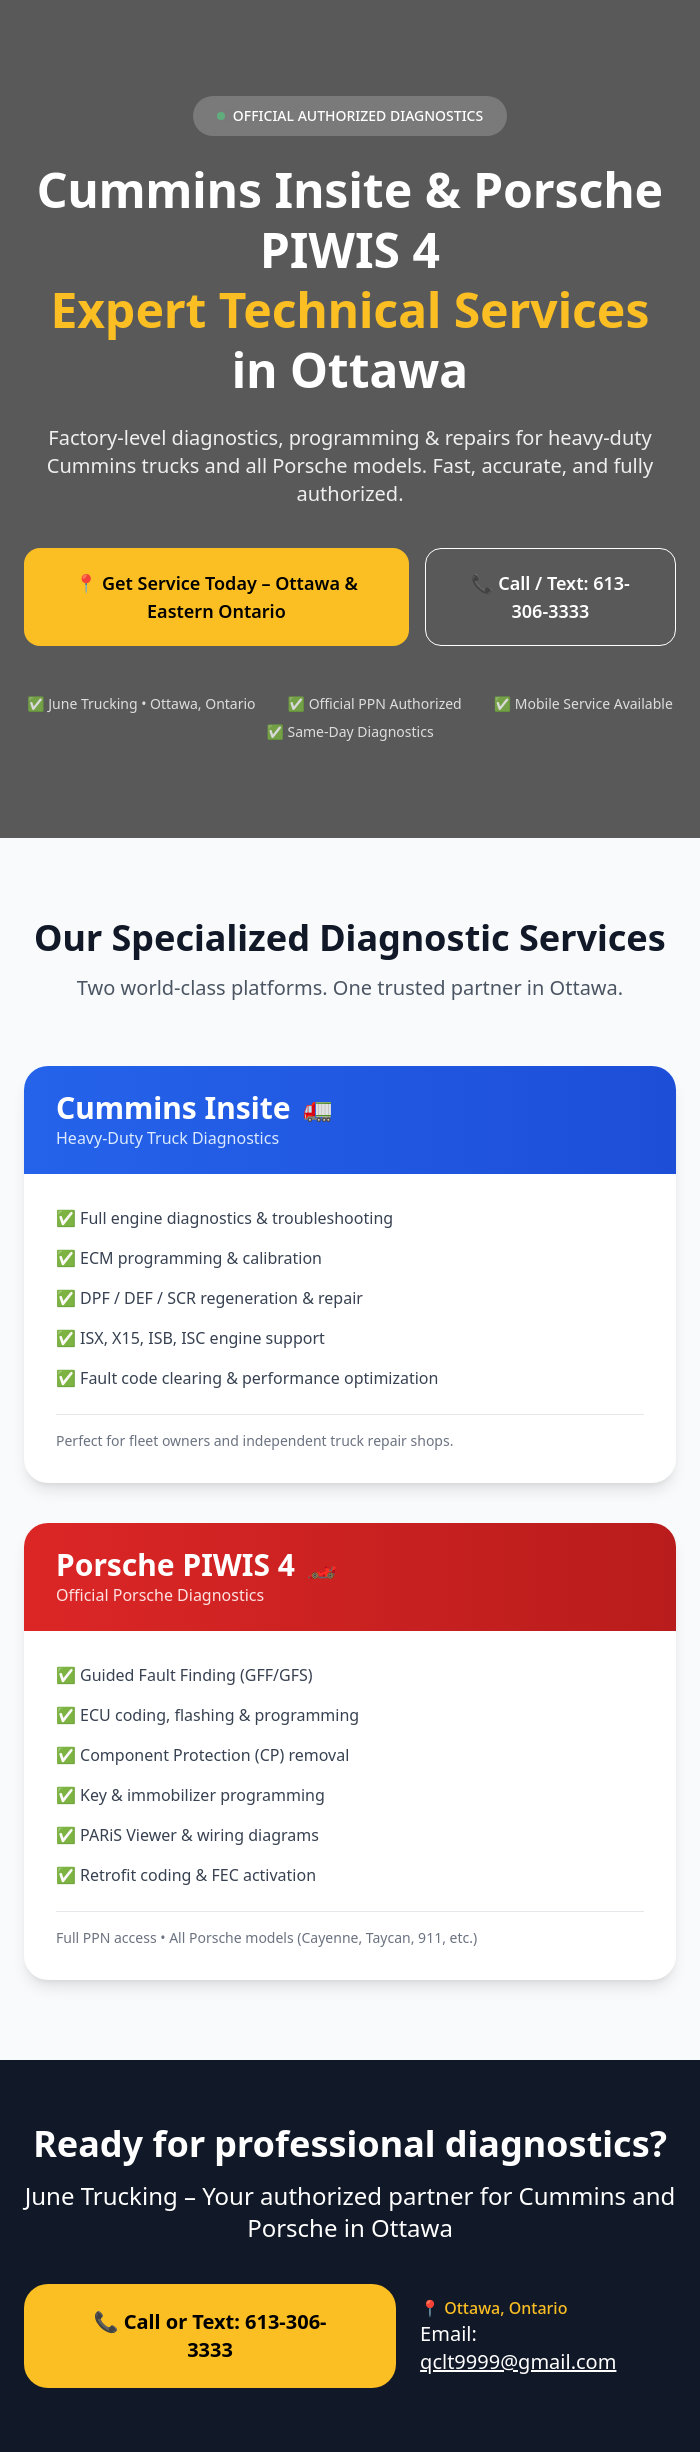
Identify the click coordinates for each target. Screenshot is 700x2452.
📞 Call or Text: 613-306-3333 (210, 2335)
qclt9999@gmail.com (518, 2361)
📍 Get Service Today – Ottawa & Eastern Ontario (216, 597)
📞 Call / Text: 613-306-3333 (550, 597)
